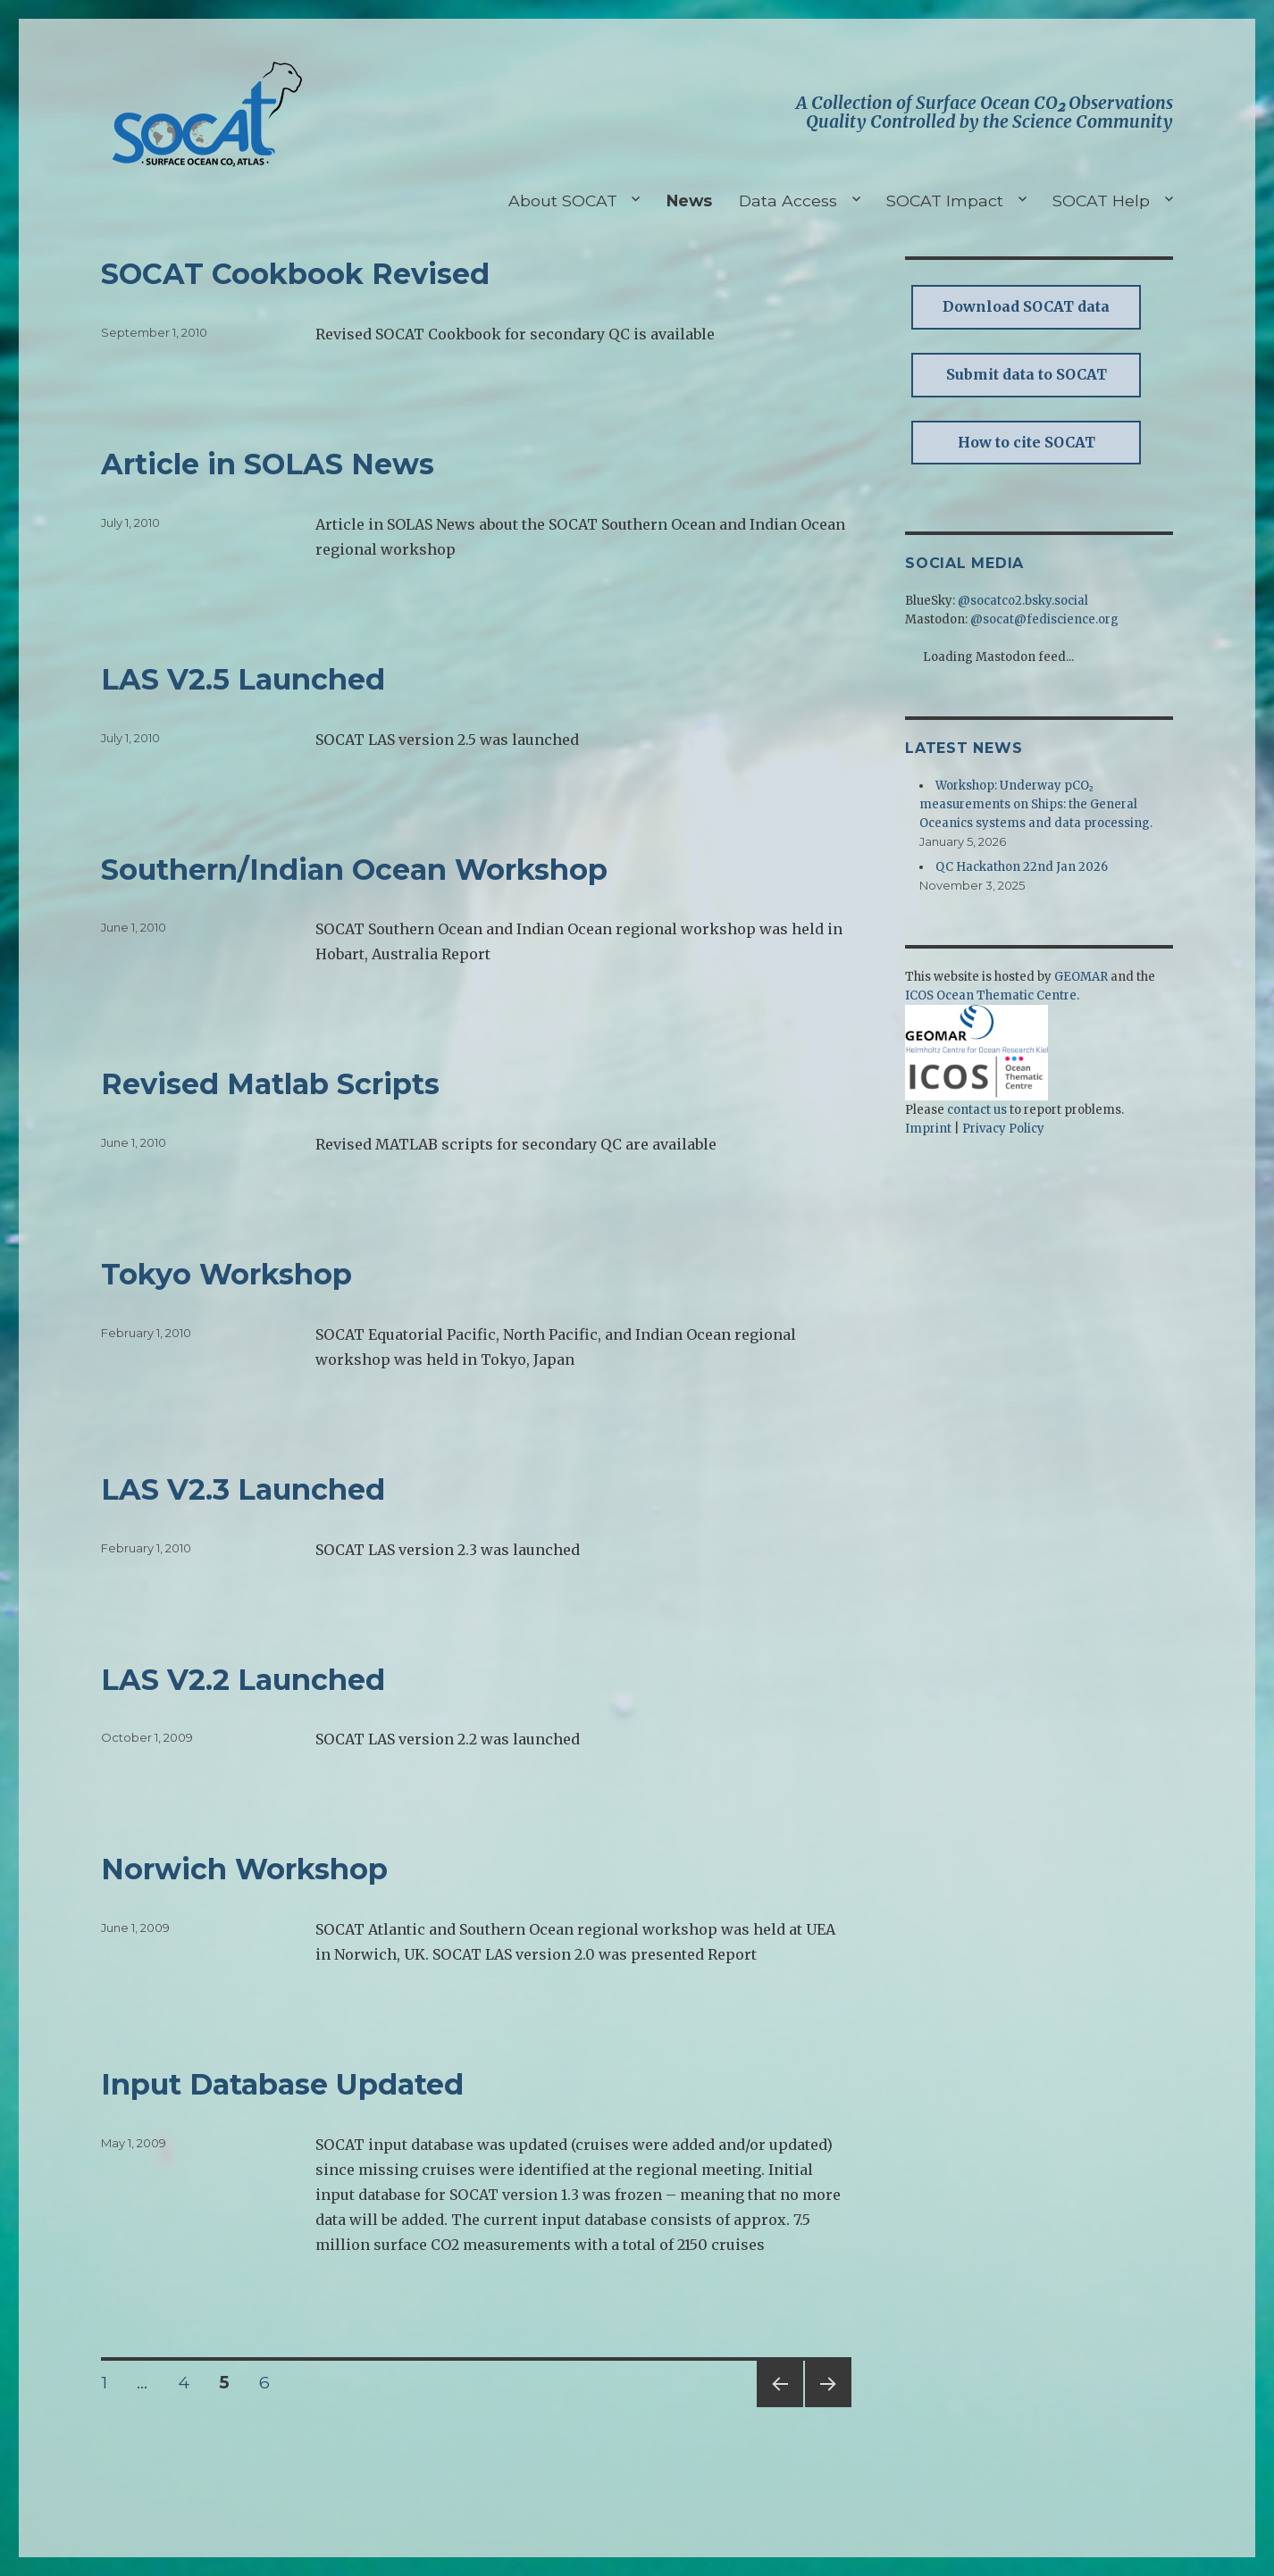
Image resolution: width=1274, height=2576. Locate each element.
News (689, 200)
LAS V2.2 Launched (243, 1679)
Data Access (788, 200)
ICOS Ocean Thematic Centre (991, 995)
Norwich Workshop (244, 1869)
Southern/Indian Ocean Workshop (354, 869)
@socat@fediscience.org (1044, 619)
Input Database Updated (282, 2084)
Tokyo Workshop (226, 1274)
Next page (828, 2406)
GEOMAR (1081, 976)
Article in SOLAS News (267, 464)
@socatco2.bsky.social (1023, 600)
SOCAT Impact (944, 200)
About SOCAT (562, 200)
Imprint (928, 1128)
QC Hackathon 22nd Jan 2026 (1021, 866)
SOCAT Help (1101, 200)
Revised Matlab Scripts (270, 1083)
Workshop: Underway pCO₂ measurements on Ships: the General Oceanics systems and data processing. (1035, 804)
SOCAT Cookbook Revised (295, 273)
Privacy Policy (1003, 1128)
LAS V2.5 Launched (243, 679)
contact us (977, 1109)
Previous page (780, 2406)
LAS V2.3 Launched (243, 1489)
